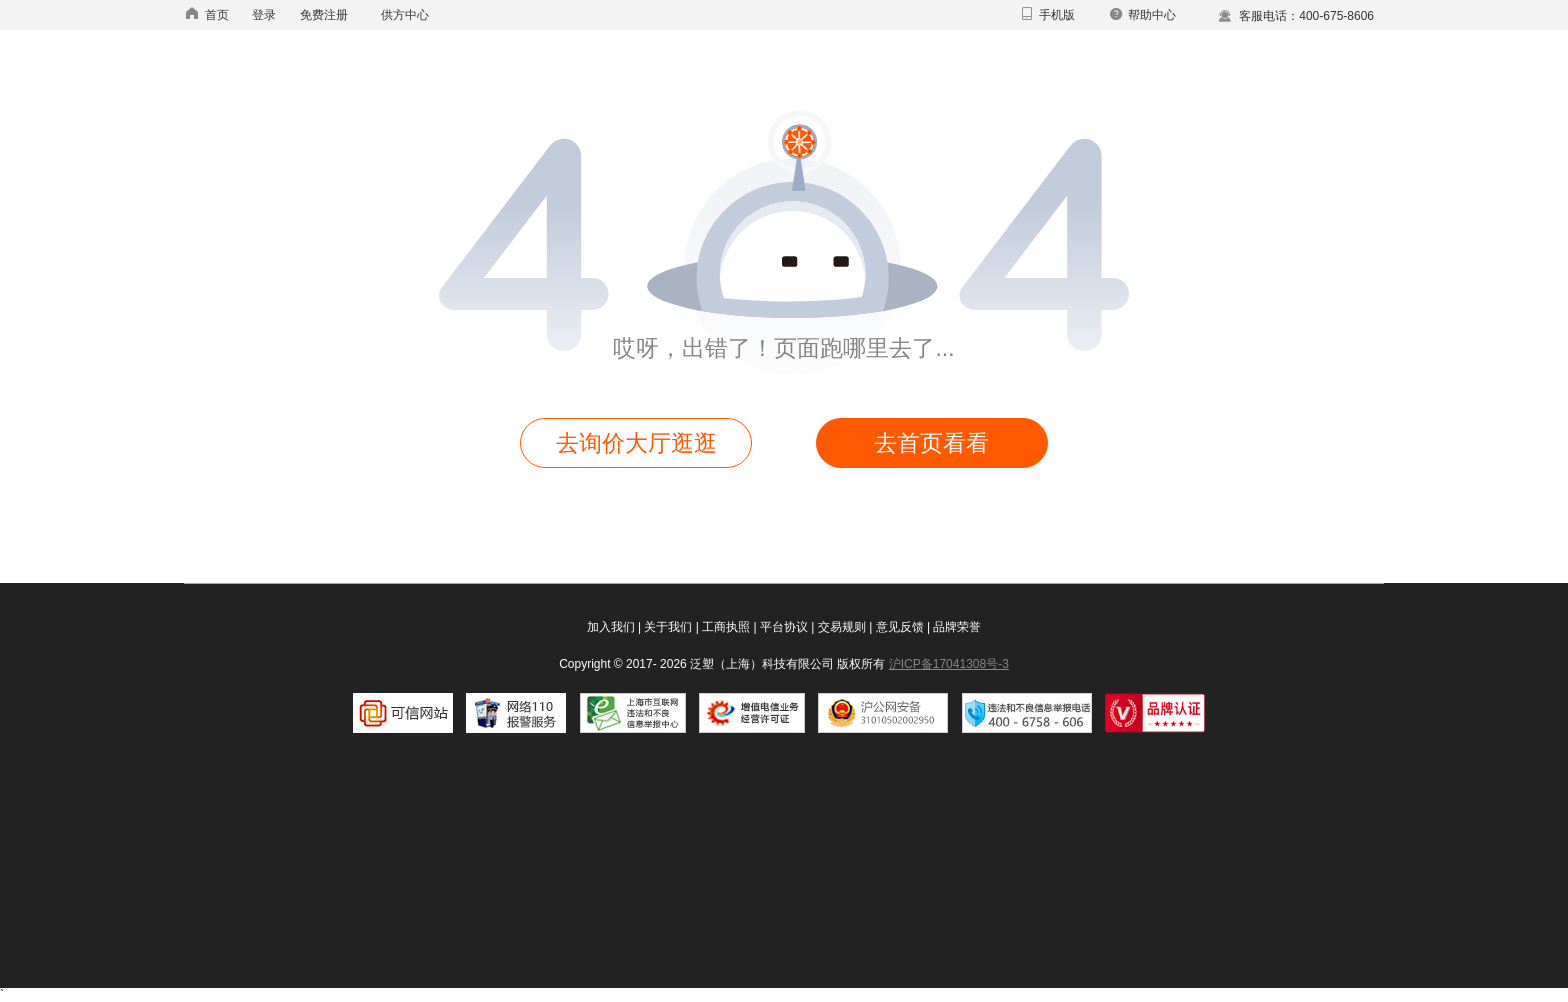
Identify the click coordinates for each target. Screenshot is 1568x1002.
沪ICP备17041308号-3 (949, 664)
